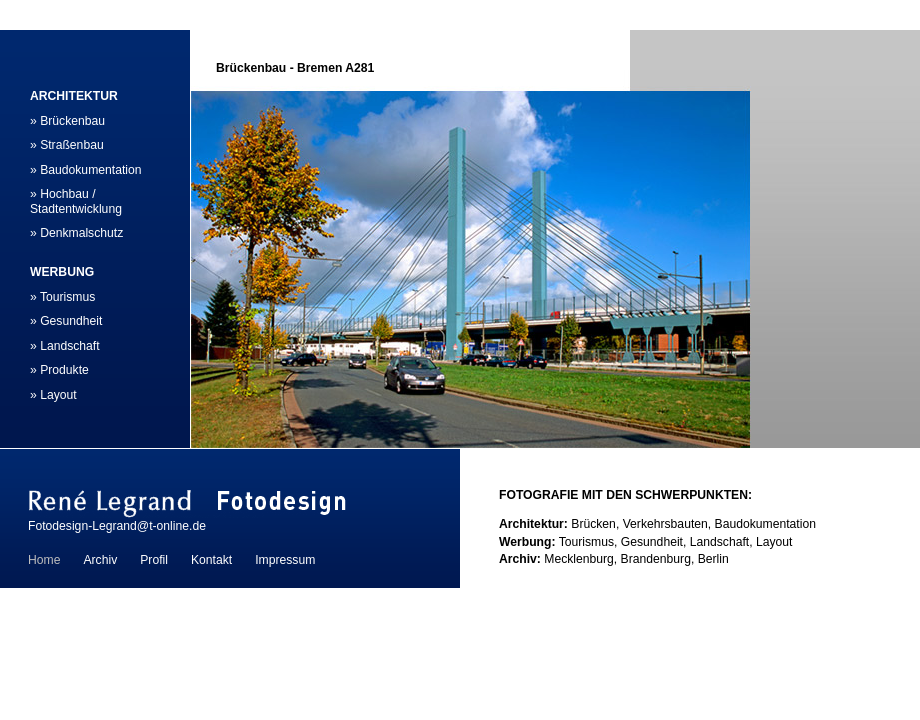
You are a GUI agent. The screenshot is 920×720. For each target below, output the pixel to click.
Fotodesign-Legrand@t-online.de (117, 526)
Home (44, 560)
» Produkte (59, 370)
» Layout (53, 395)
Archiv (100, 560)
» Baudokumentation (86, 170)
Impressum (285, 560)
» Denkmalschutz (76, 233)
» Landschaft (65, 346)
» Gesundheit (66, 321)
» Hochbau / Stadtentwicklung (76, 201)
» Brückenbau (67, 121)
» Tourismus (62, 297)
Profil (154, 560)
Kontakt (211, 560)
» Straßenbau (67, 145)
